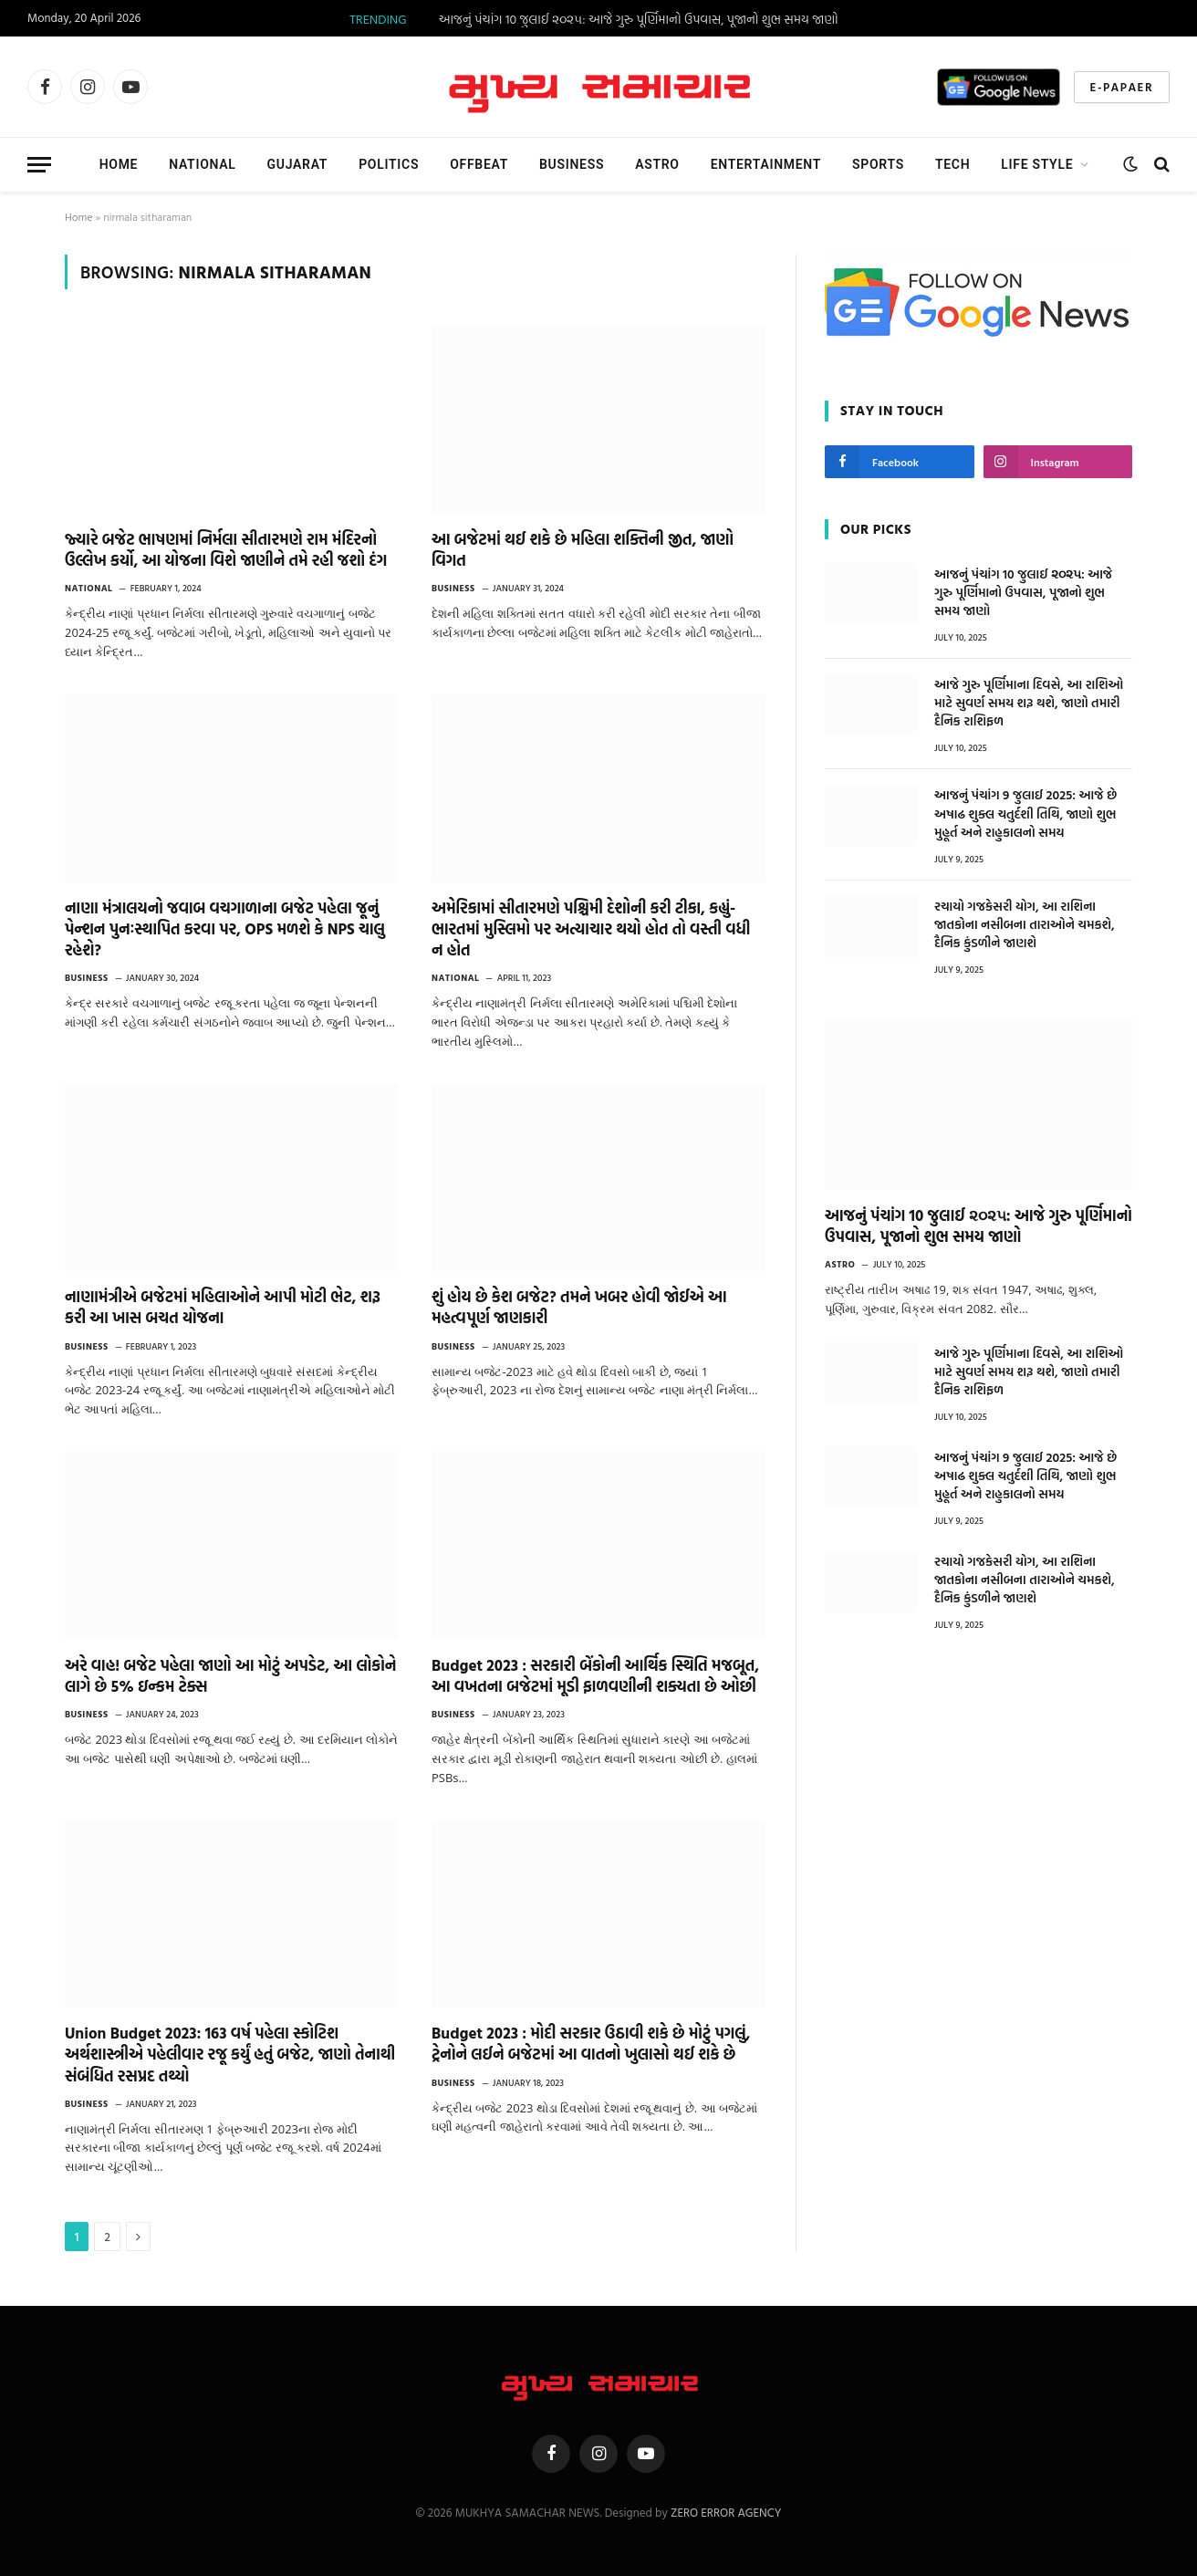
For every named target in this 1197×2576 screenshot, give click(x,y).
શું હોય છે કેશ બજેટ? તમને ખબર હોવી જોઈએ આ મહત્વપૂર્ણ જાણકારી (579, 1307)
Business (571, 164)
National (202, 164)
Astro (657, 164)
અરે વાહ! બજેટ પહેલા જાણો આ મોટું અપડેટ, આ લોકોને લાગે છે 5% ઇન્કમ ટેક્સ (230, 1675)
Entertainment (766, 164)
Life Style (1037, 164)
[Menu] (39, 164)
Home (119, 164)
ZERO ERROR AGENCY (726, 2512)
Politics (389, 164)
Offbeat (479, 164)
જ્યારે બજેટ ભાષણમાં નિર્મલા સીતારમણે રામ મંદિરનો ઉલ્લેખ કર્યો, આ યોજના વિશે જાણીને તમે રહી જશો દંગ (226, 549)
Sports (878, 164)
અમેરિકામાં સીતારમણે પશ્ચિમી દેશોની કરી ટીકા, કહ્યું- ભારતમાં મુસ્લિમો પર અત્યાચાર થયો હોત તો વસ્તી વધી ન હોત (591, 928)
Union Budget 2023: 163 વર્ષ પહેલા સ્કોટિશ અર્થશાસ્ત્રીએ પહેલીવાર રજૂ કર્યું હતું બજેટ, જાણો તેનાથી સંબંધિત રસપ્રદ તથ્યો (230, 2053)
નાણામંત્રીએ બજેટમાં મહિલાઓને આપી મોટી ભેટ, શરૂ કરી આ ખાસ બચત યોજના (222, 1307)
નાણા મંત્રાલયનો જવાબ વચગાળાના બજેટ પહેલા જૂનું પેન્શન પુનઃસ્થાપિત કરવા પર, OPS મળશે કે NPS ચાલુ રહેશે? (225, 928)
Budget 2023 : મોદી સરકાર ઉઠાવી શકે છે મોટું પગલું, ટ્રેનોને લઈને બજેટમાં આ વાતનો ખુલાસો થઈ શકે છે (591, 2043)
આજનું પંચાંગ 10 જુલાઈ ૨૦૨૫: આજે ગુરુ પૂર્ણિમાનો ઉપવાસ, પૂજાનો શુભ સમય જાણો (638, 19)
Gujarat (297, 164)
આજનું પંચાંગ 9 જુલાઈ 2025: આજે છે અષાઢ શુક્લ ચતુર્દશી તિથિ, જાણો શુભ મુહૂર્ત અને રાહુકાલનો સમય (1025, 813)
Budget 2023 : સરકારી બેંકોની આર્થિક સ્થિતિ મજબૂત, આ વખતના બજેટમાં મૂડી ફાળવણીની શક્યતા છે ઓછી (595, 1675)
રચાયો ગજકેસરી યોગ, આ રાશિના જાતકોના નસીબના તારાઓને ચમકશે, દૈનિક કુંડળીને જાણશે (1024, 924)
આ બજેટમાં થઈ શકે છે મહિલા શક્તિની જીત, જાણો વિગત (583, 549)
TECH (952, 164)
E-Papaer (1121, 87)
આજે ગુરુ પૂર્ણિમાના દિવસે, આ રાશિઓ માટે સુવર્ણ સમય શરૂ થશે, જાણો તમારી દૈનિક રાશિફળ (1028, 702)
